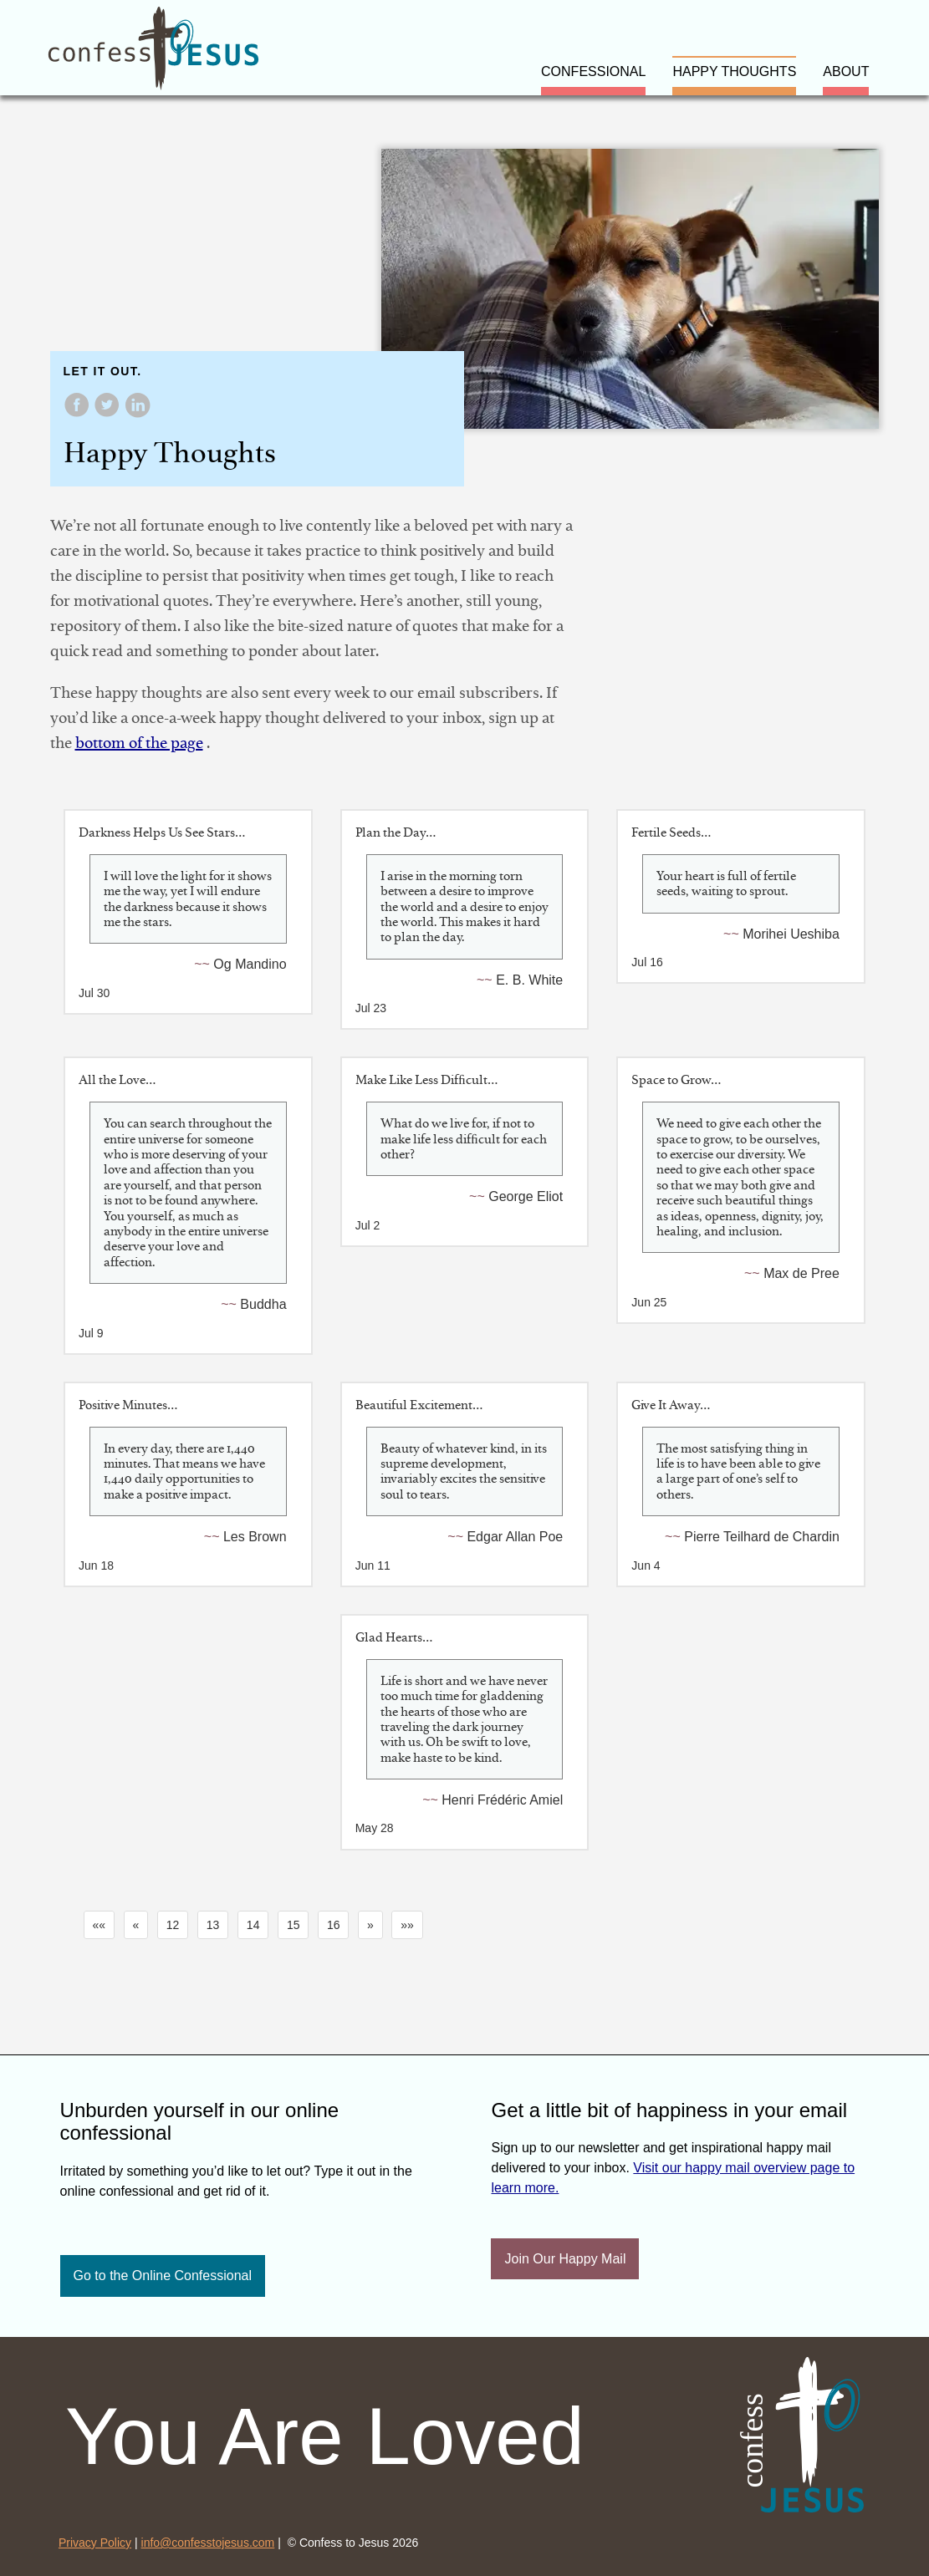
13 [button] (213, 1925)
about (846, 71)
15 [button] (293, 1925)
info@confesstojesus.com (208, 2542)
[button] (99, 1925)
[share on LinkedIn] (137, 413)
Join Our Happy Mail (564, 2259)
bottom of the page (139, 743)
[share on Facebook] (79, 413)
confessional (593, 71)
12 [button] (173, 1925)
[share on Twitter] (109, 413)
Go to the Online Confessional (163, 2275)
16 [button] (333, 1925)
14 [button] (253, 1925)
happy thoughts (734, 71)
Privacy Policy (95, 2542)
